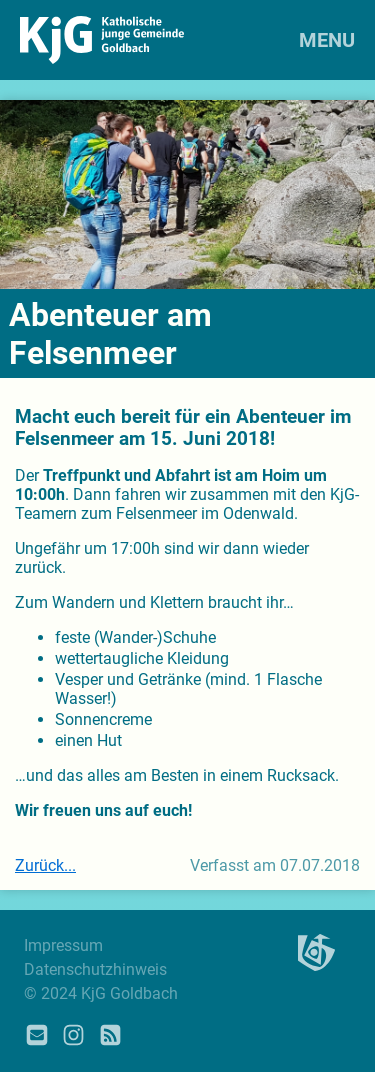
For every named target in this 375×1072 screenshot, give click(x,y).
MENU (327, 40)
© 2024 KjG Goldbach (101, 993)
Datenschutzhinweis (95, 969)
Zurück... (45, 865)
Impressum (63, 945)
